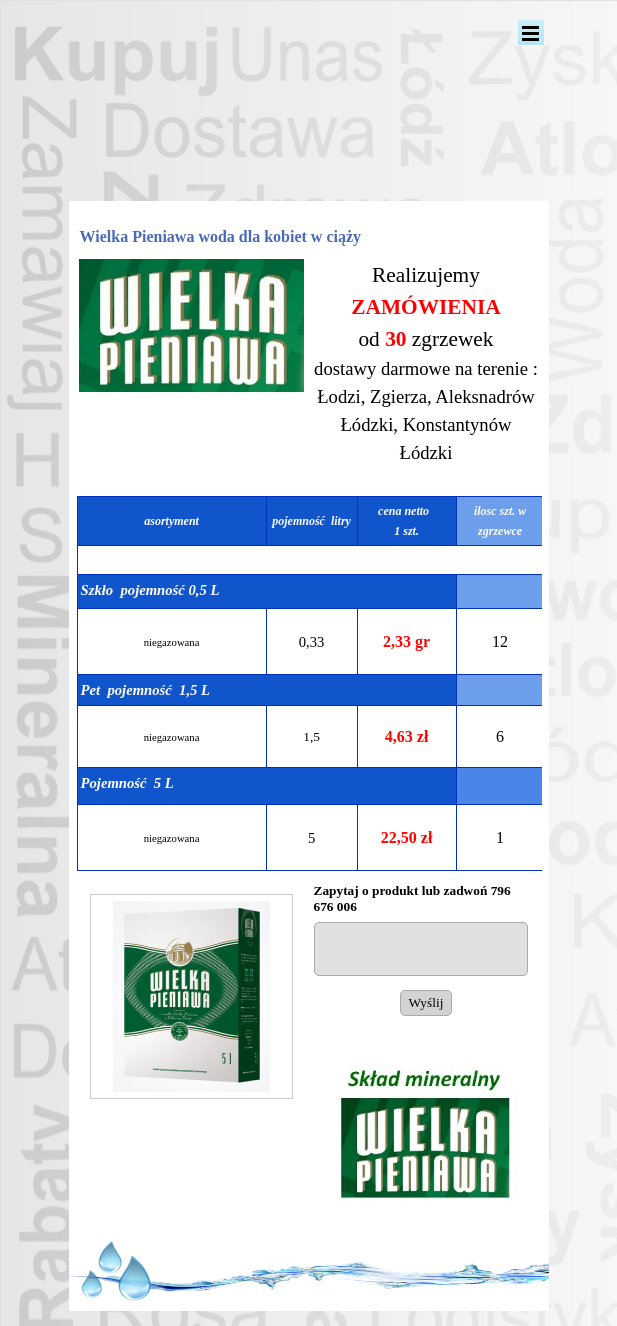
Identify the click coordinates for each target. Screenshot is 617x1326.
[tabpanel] (426, 373)
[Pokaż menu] (531, 33)
